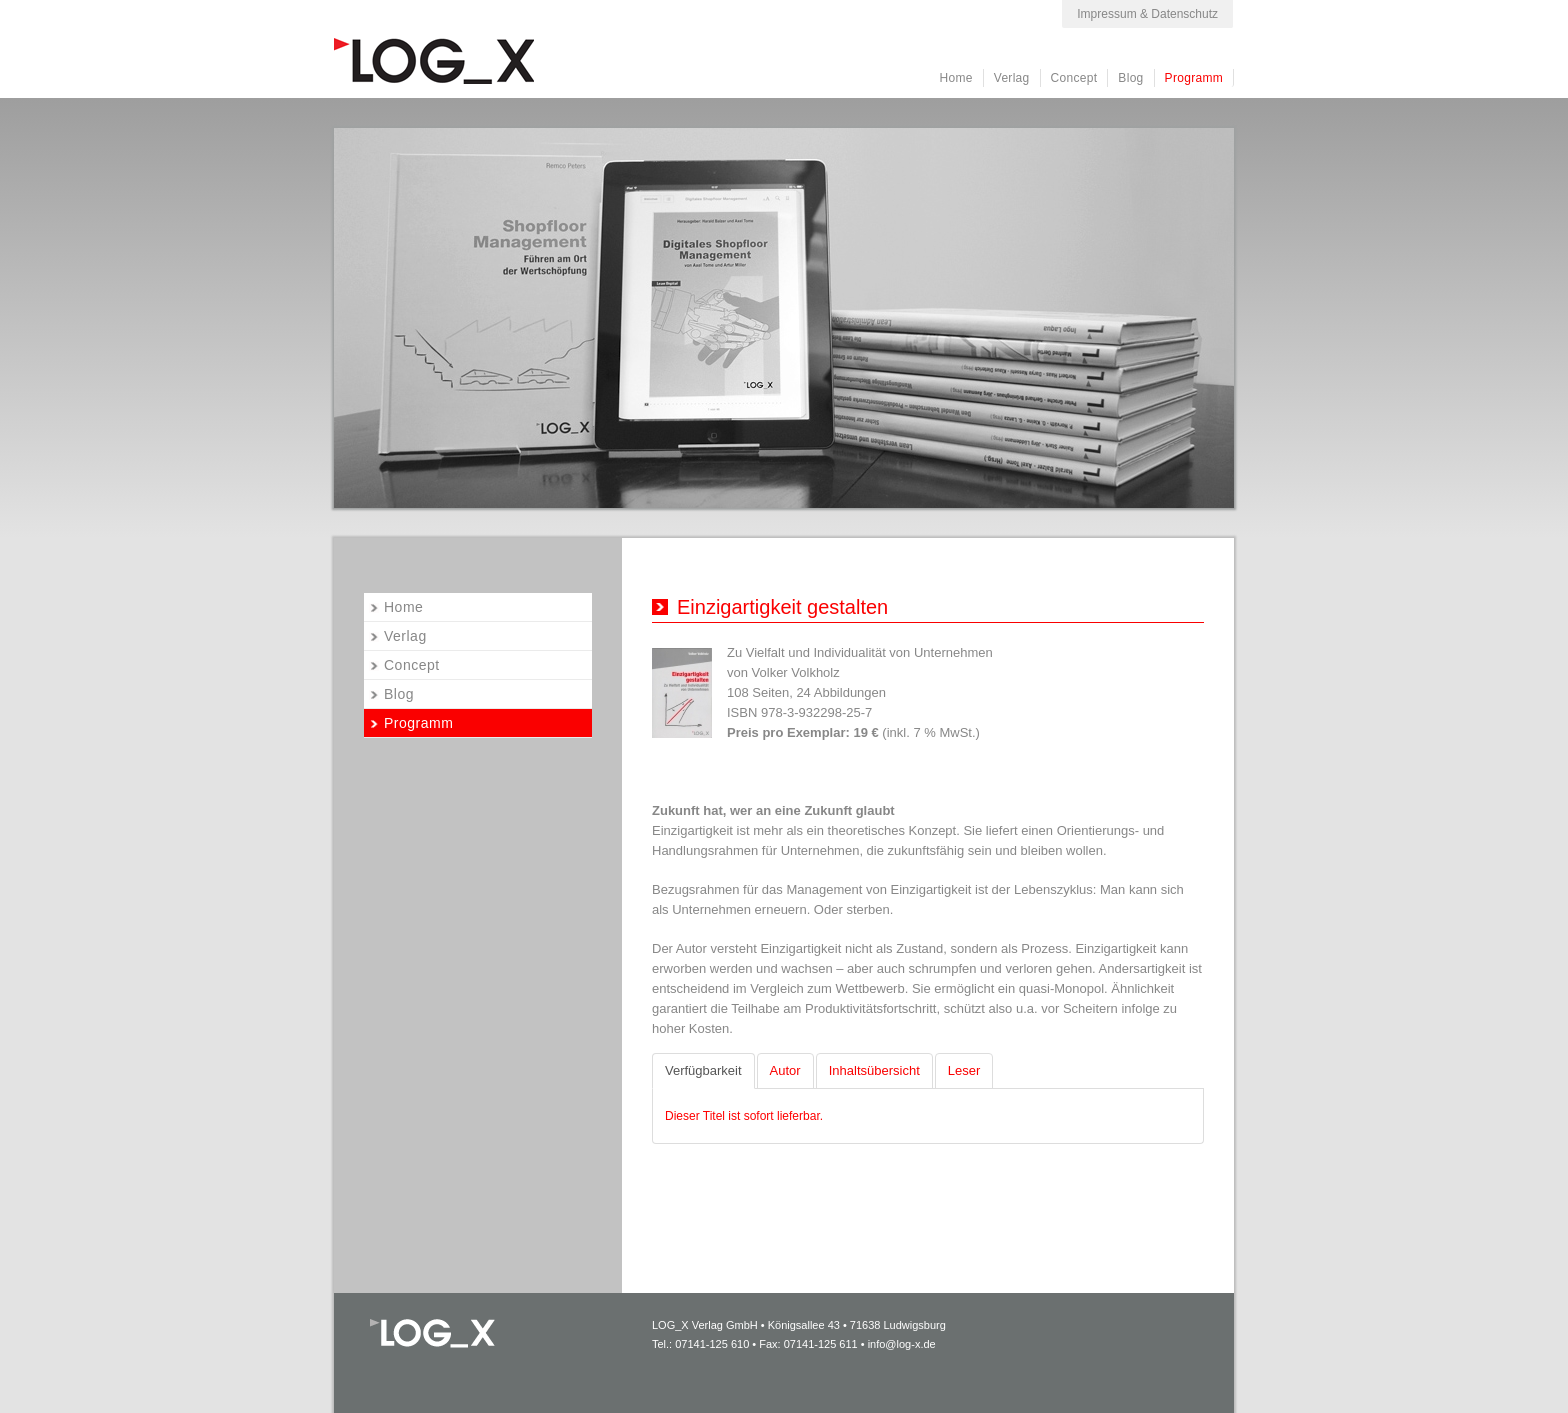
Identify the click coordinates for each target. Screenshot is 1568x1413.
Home (956, 78)
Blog (1130, 78)
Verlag (1012, 78)
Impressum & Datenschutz (1147, 14)
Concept (1074, 78)
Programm (1194, 78)
